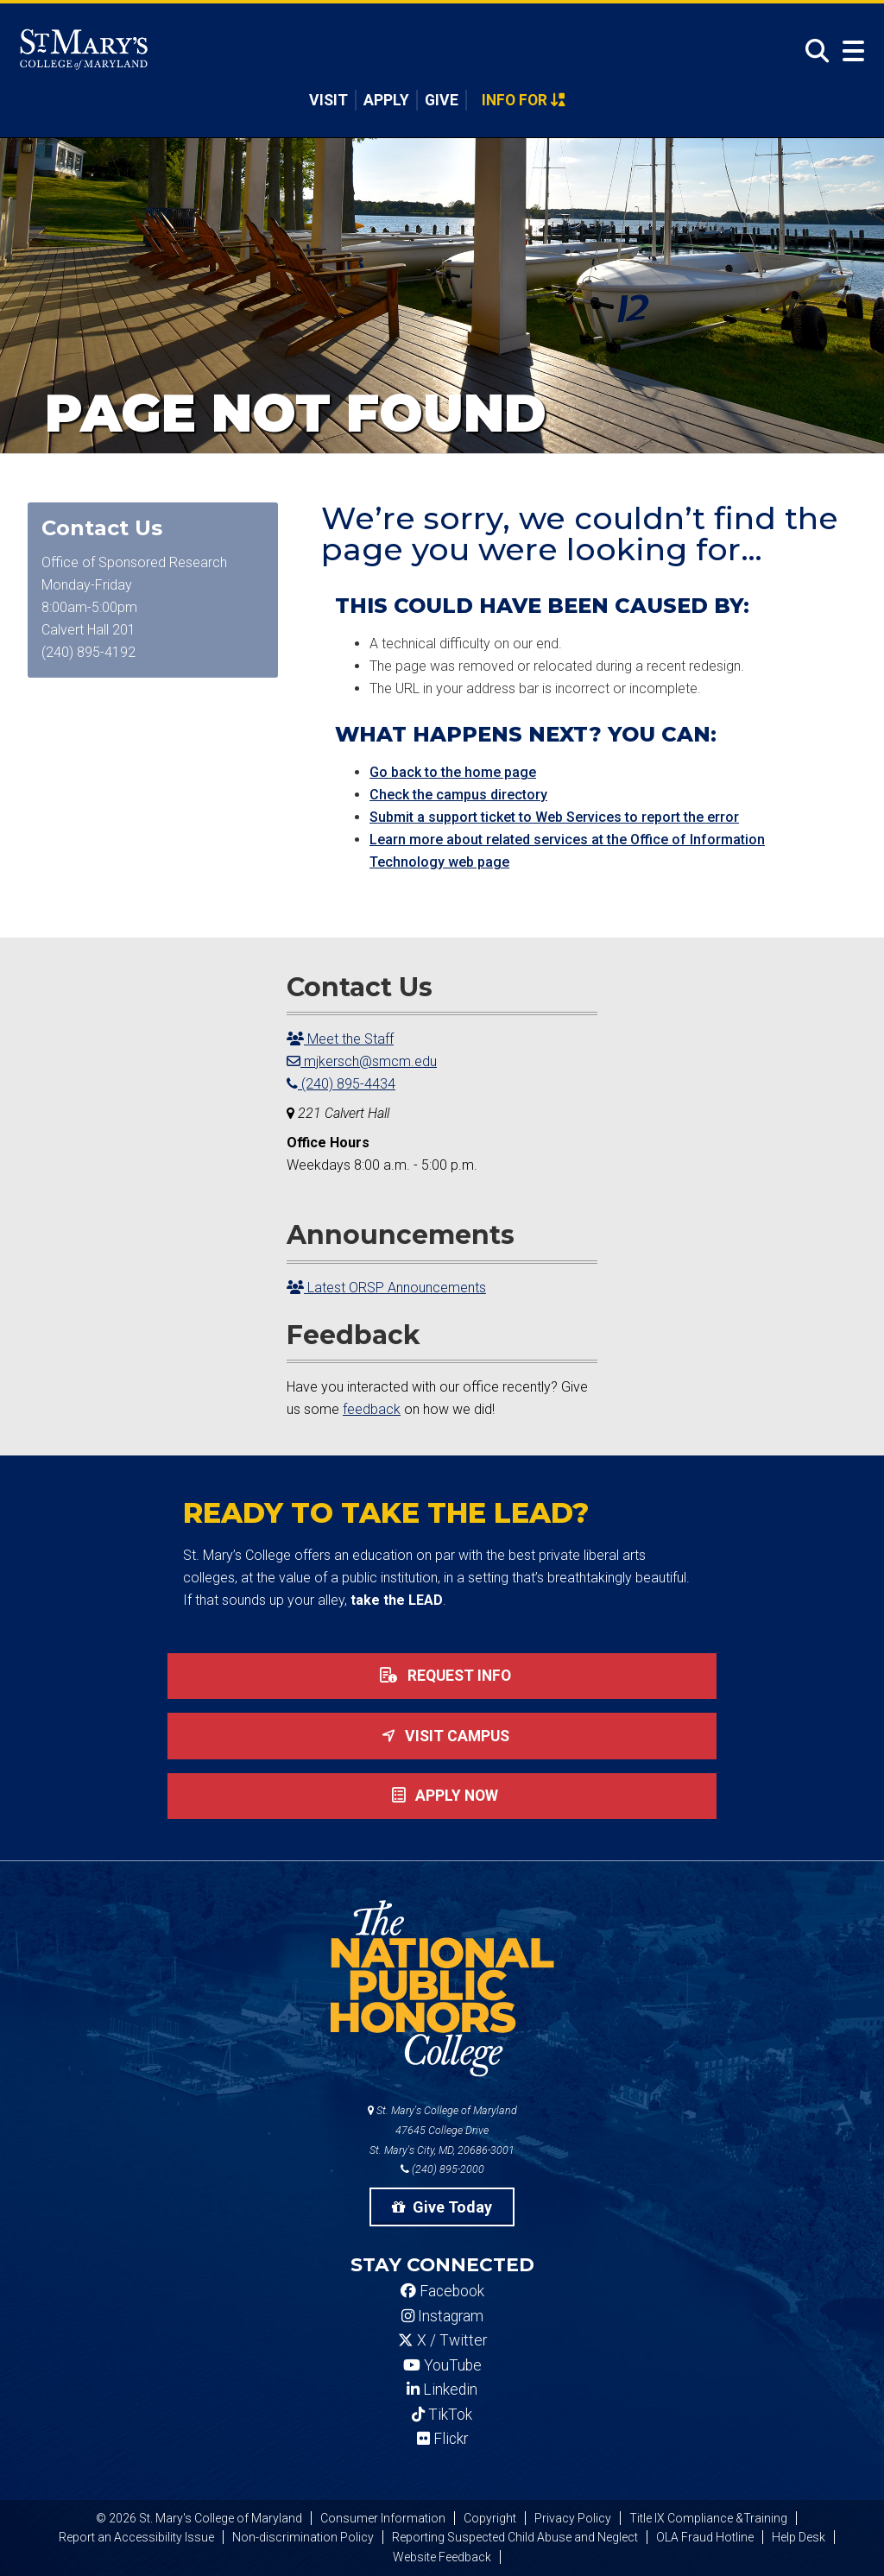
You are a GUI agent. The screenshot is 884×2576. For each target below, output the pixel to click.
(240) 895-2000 (442, 2168)
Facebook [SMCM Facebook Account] (442, 2291)
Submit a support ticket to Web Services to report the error (554, 817)
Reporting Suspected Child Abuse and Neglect (515, 2537)
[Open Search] (812, 51)
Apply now (442, 1795)
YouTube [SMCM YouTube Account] (442, 2365)
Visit (328, 100)
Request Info (442, 1675)
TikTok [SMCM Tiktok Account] (442, 2414)
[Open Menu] (849, 51)
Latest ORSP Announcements (386, 1287)
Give (441, 100)
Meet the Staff (340, 1039)
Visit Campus (442, 1736)
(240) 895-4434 (341, 1084)
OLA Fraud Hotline (705, 2537)
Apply (386, 100)
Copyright (490, 2518)
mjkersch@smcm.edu (362, 1061)
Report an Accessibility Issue (136, 2537)
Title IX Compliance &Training (708, 2518)
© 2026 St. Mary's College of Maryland (199, 2518)
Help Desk (798, 2537)
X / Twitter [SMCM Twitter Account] (442, 2340)
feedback (372, 1409)
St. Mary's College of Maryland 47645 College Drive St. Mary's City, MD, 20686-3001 (442, 2130)
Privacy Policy (572, 2518)
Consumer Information (382, 2518)
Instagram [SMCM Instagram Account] (442, 2316)
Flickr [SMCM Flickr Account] (442, 2438)
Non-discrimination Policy (303, 2537)
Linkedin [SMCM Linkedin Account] (442, 2389)
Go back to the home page (452, 772)
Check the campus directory (458, 794)
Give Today (442, 2207)
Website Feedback (442, 2557)
